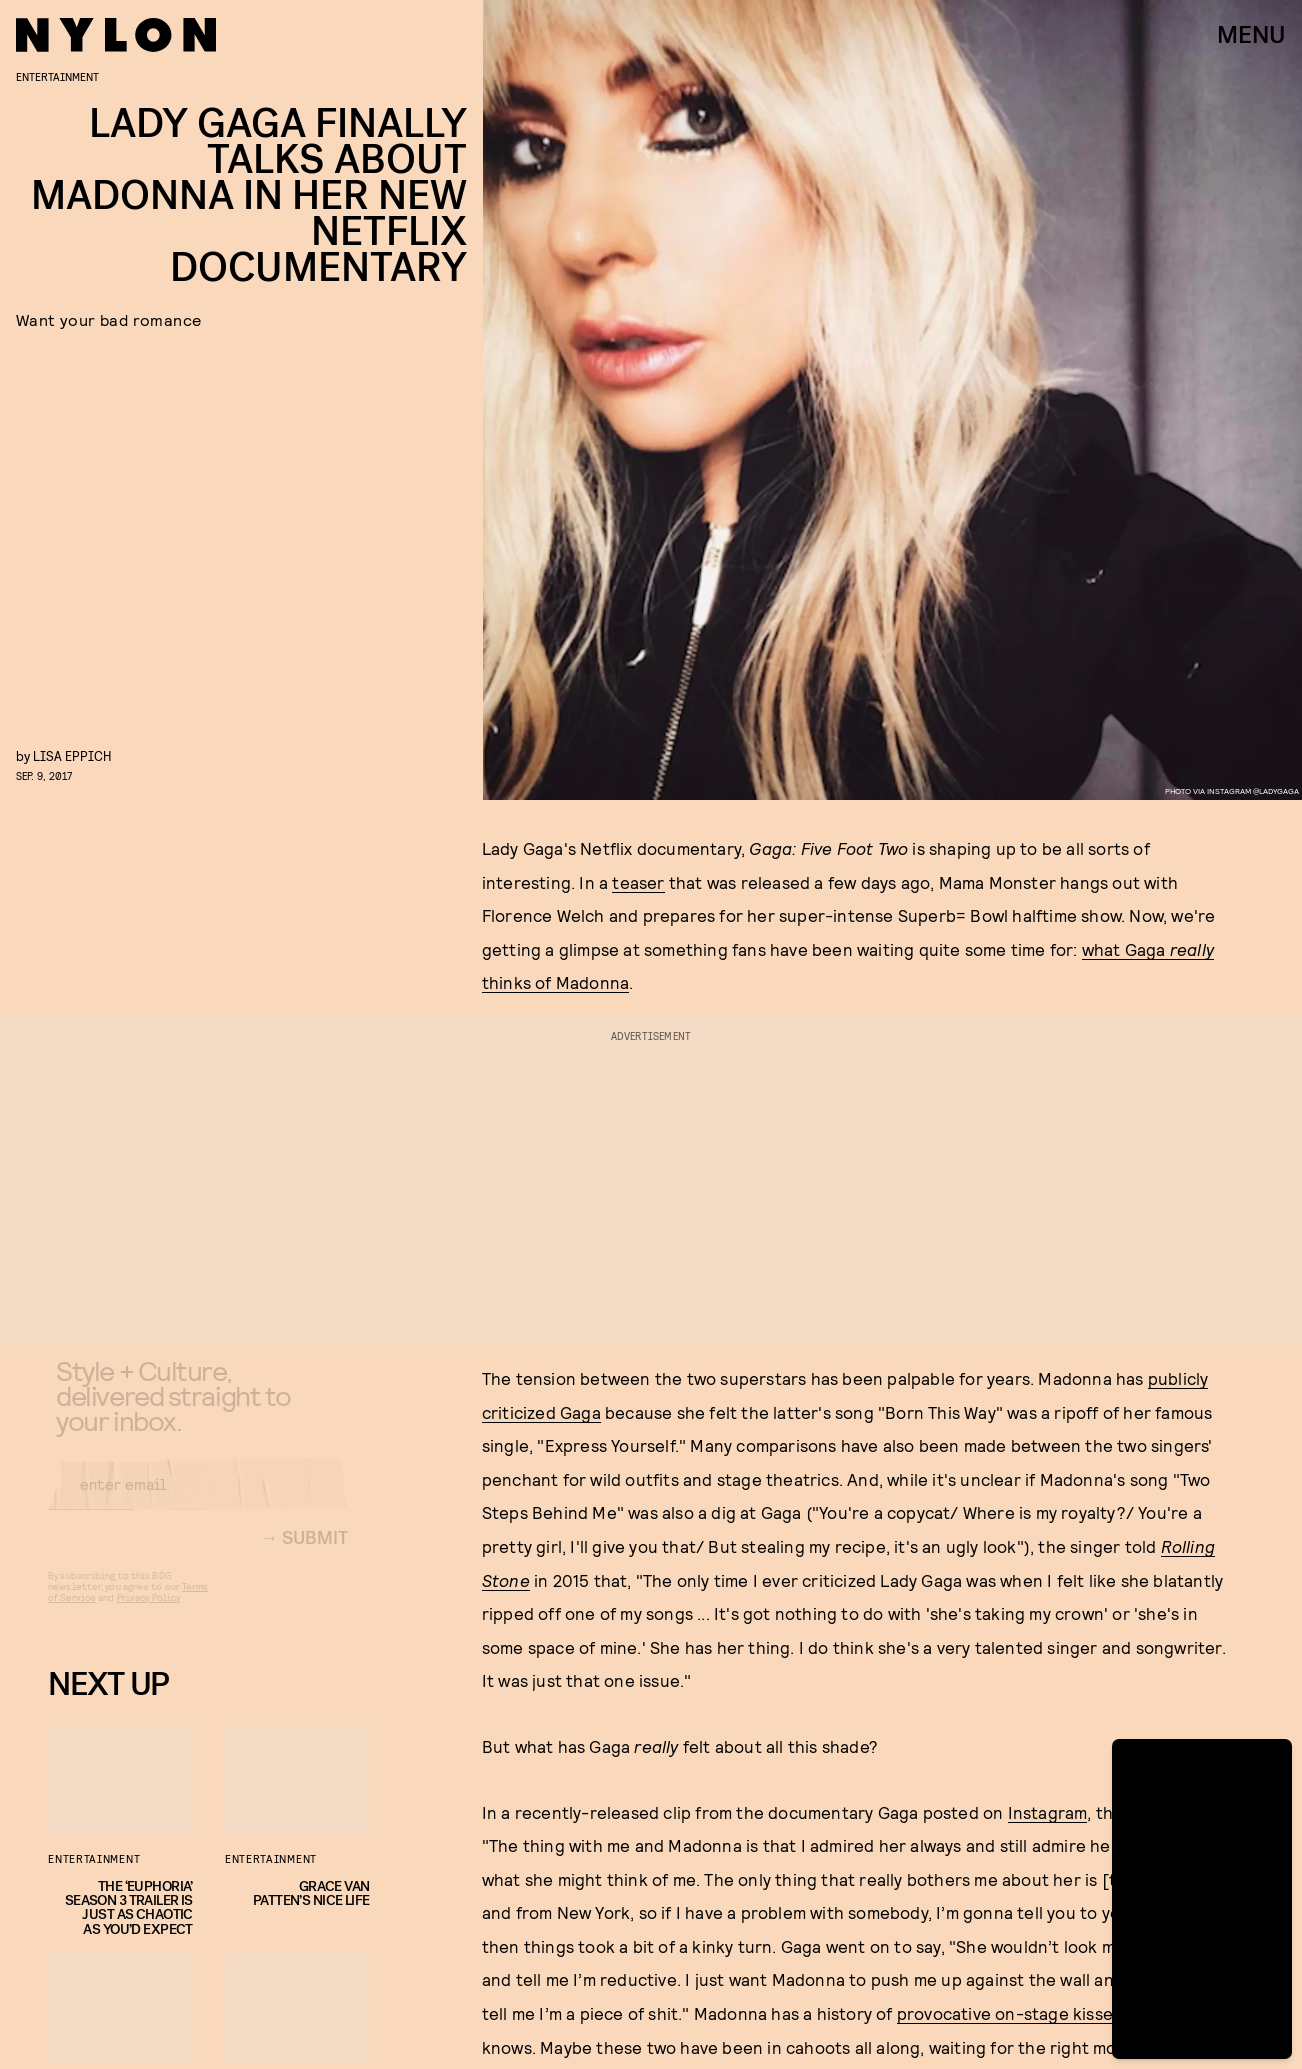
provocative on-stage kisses (1009, 2013)
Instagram (1048, 1812)
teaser (638, 882)
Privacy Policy (148, 1613)
